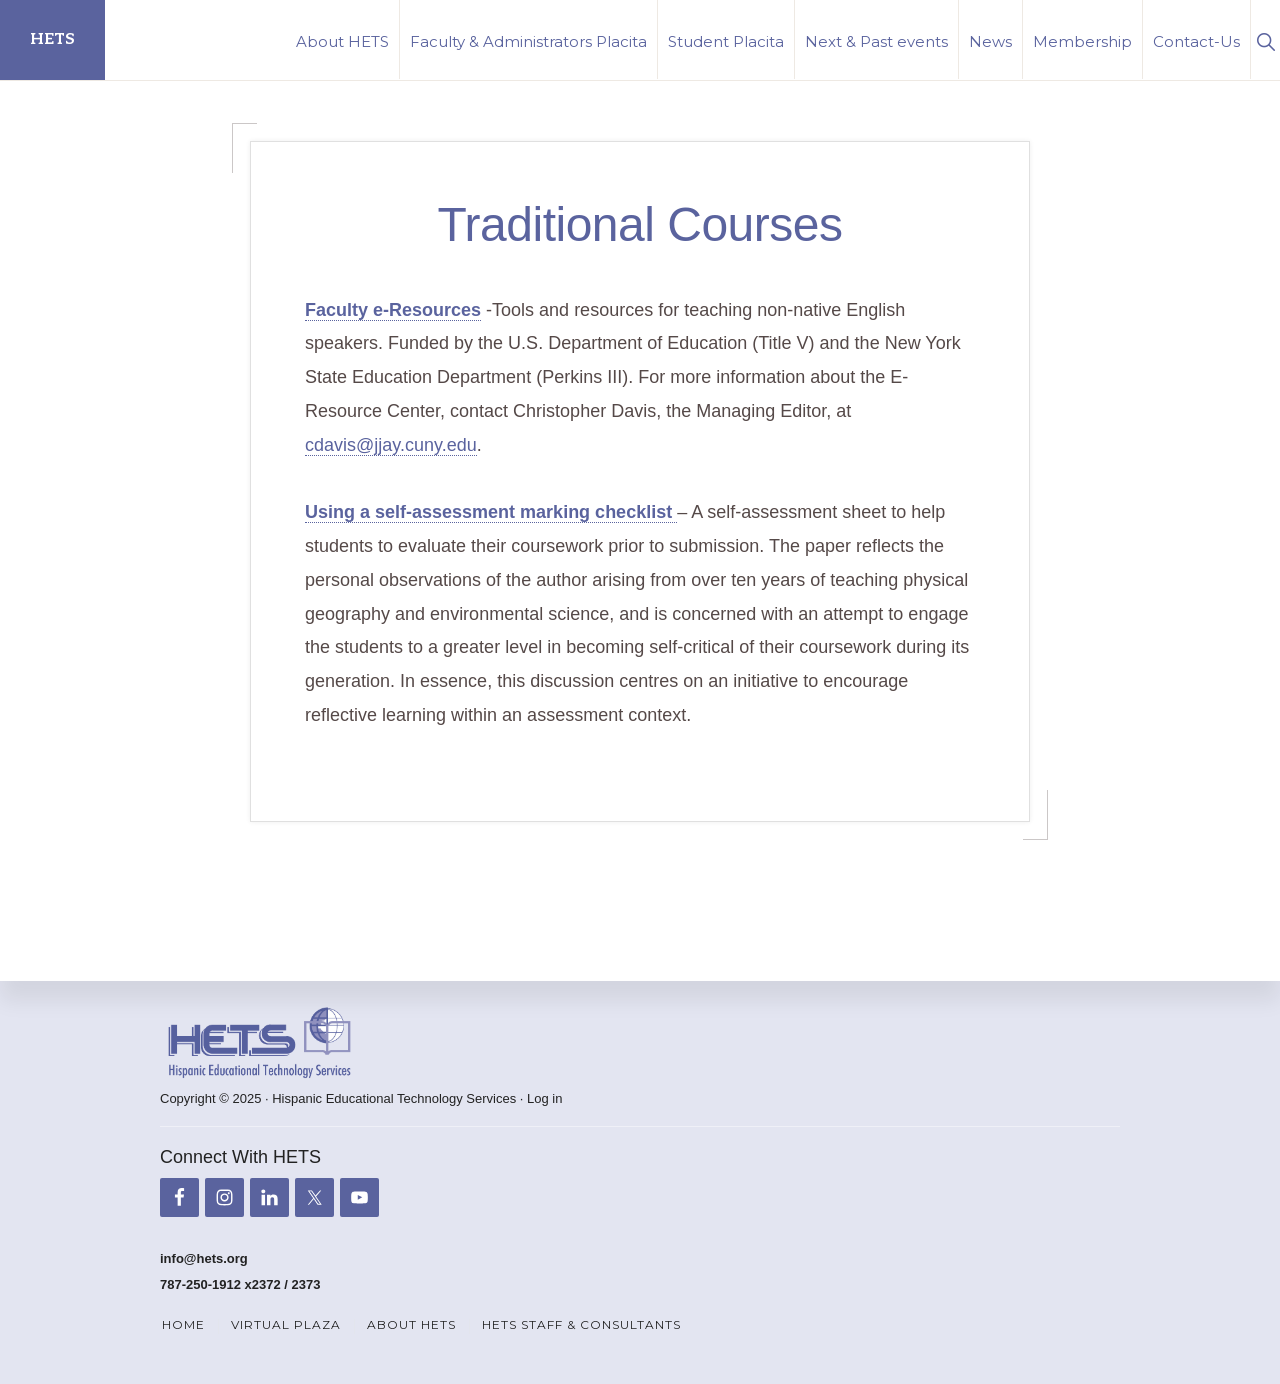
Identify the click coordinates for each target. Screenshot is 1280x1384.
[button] (1265, 39)
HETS (52, 39)
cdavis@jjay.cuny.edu (391, 445)
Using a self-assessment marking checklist (491, 512)
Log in (544, 1098)
